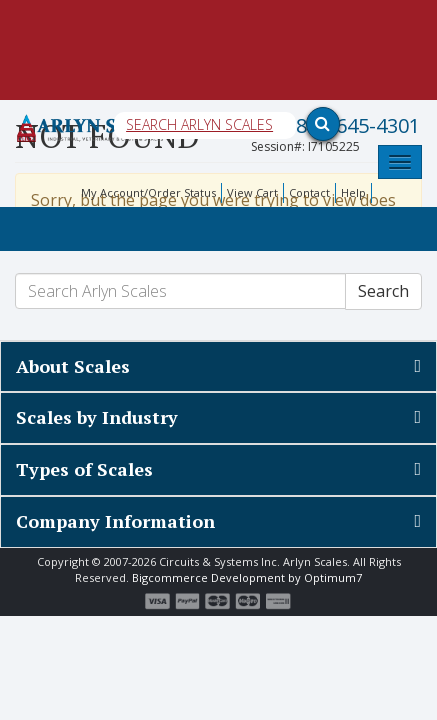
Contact (309, 192)
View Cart (252, 192)
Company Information (115, 521)
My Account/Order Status (148, 192)
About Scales (73, 366)
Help (353, 192)
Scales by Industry (97, 417)
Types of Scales (84, 469)
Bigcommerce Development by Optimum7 (247, 577)
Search (383, 291)
